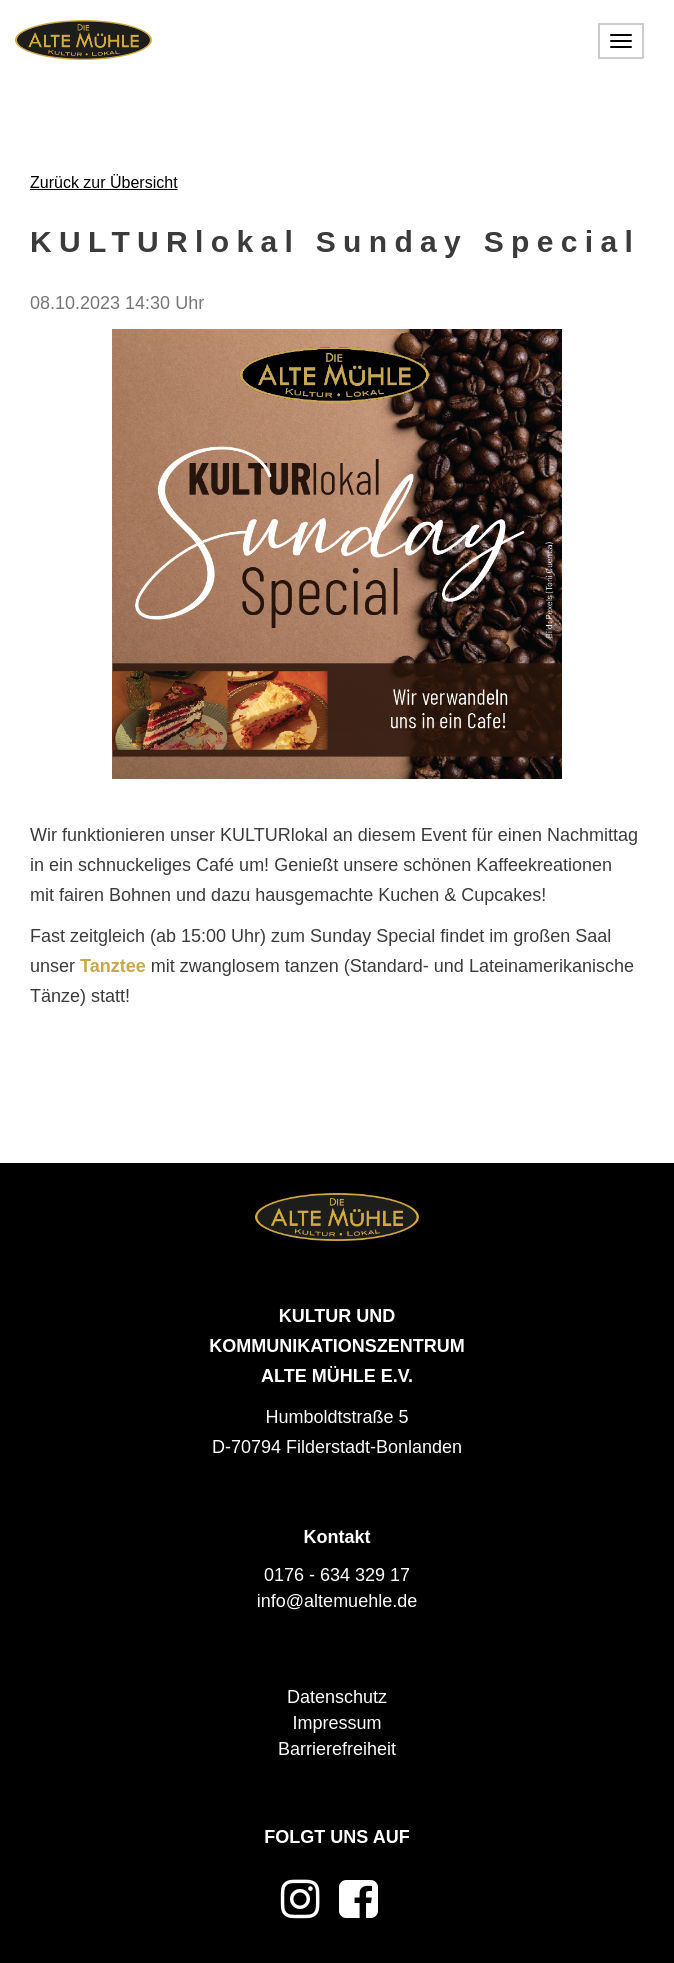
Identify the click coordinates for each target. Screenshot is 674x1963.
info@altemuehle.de (337, 1601)
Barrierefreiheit (337, 1749)
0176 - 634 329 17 (337, 1575)
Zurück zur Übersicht (104, 182)
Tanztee (113, 966)
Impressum (336, 1723)
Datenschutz (337, 1697)
